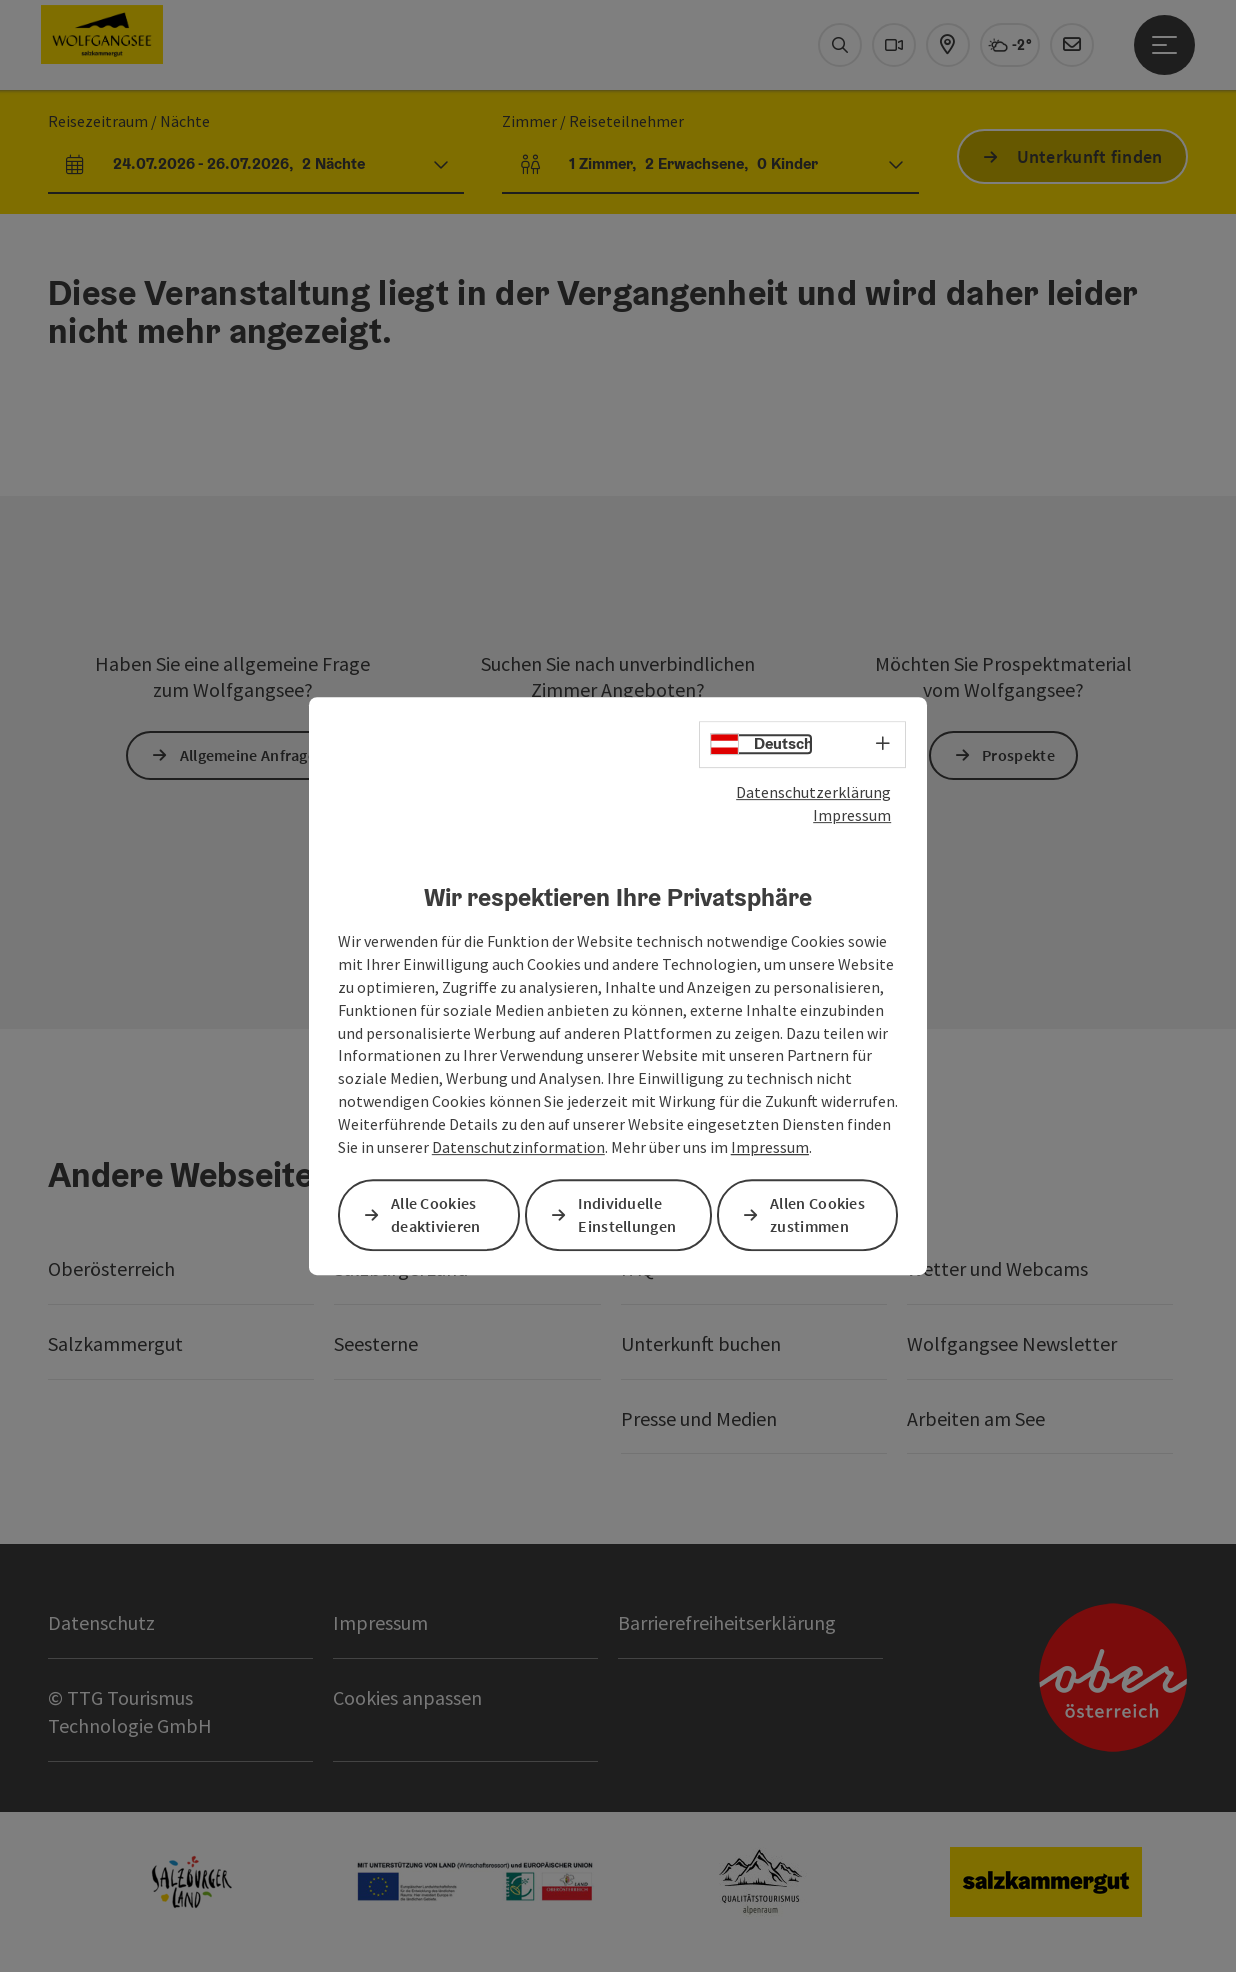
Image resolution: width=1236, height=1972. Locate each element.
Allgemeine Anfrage (248, 755)
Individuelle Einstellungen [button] (627, 1214)
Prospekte (1018, 755)
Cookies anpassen (407, 1697)
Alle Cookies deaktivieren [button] (436, 1214)
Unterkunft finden (1090, 156)
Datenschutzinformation (518, 1147)
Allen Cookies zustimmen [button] (817, 1214)
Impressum (852, 815)
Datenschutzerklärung (813, 792)
